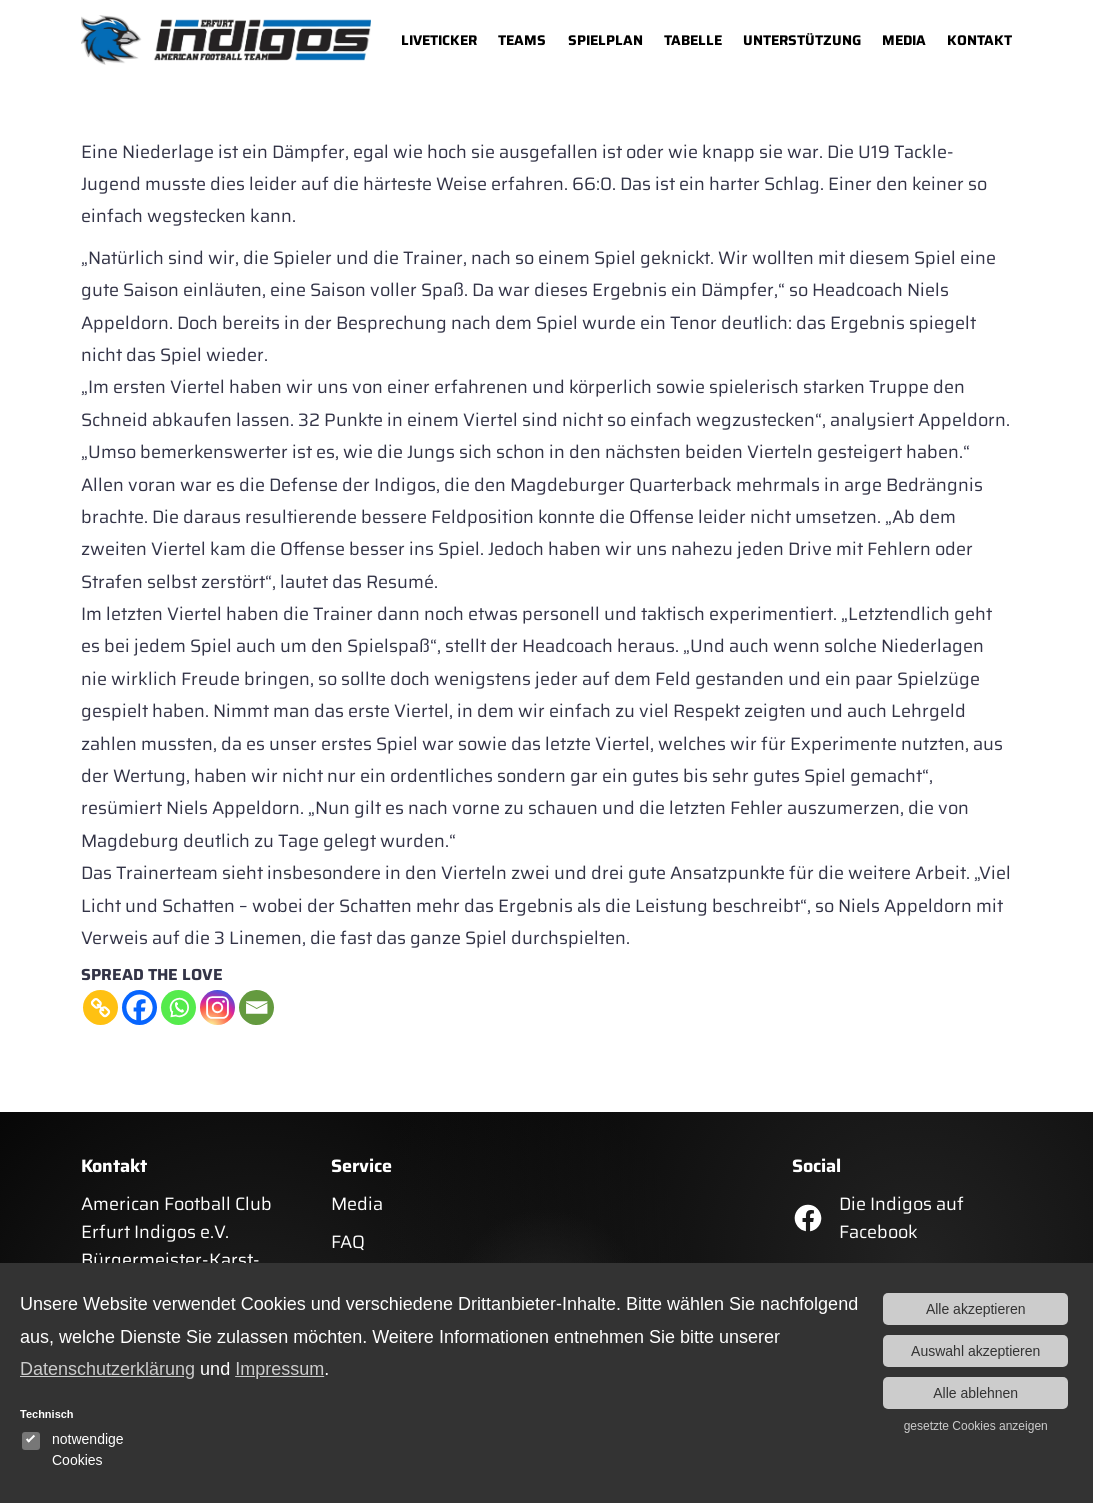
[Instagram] (217, 1007)
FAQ (348, 1242)
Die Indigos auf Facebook (901, 1218)
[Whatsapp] (178, 1007)
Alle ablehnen (975, 1393)
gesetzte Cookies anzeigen (976, 1426)
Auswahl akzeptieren (975, 1351)
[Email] (256, 1007)
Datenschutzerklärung (107, 1369)
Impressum (279, 1369)
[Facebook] (139, 1007)
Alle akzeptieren (976, 1309)
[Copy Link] (100, 1007)
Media (357, 1204)
